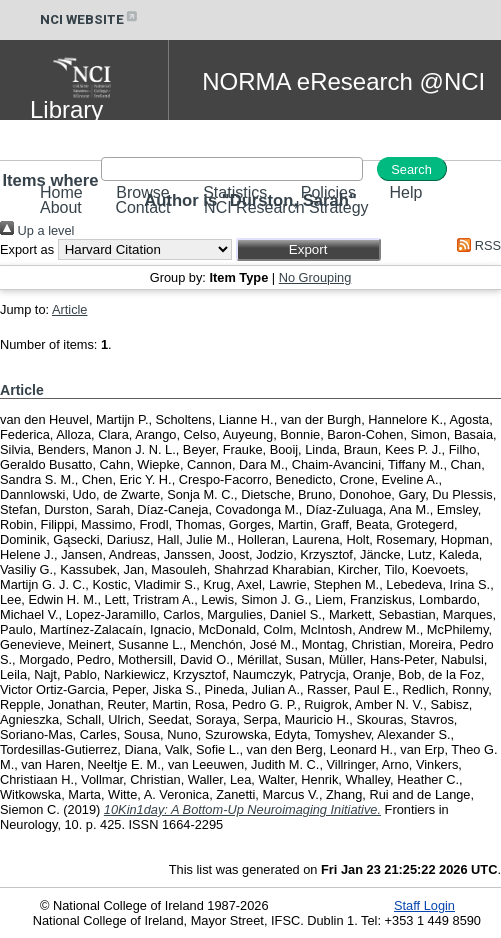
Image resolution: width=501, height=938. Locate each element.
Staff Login (424, 905)
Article (70, 309)
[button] (308, 249)
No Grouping (315, 277)
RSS (476, 245)
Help (405, 192)
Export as (27, 249)
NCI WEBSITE (90, 19)
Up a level (37, 230)
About (61, 207)
